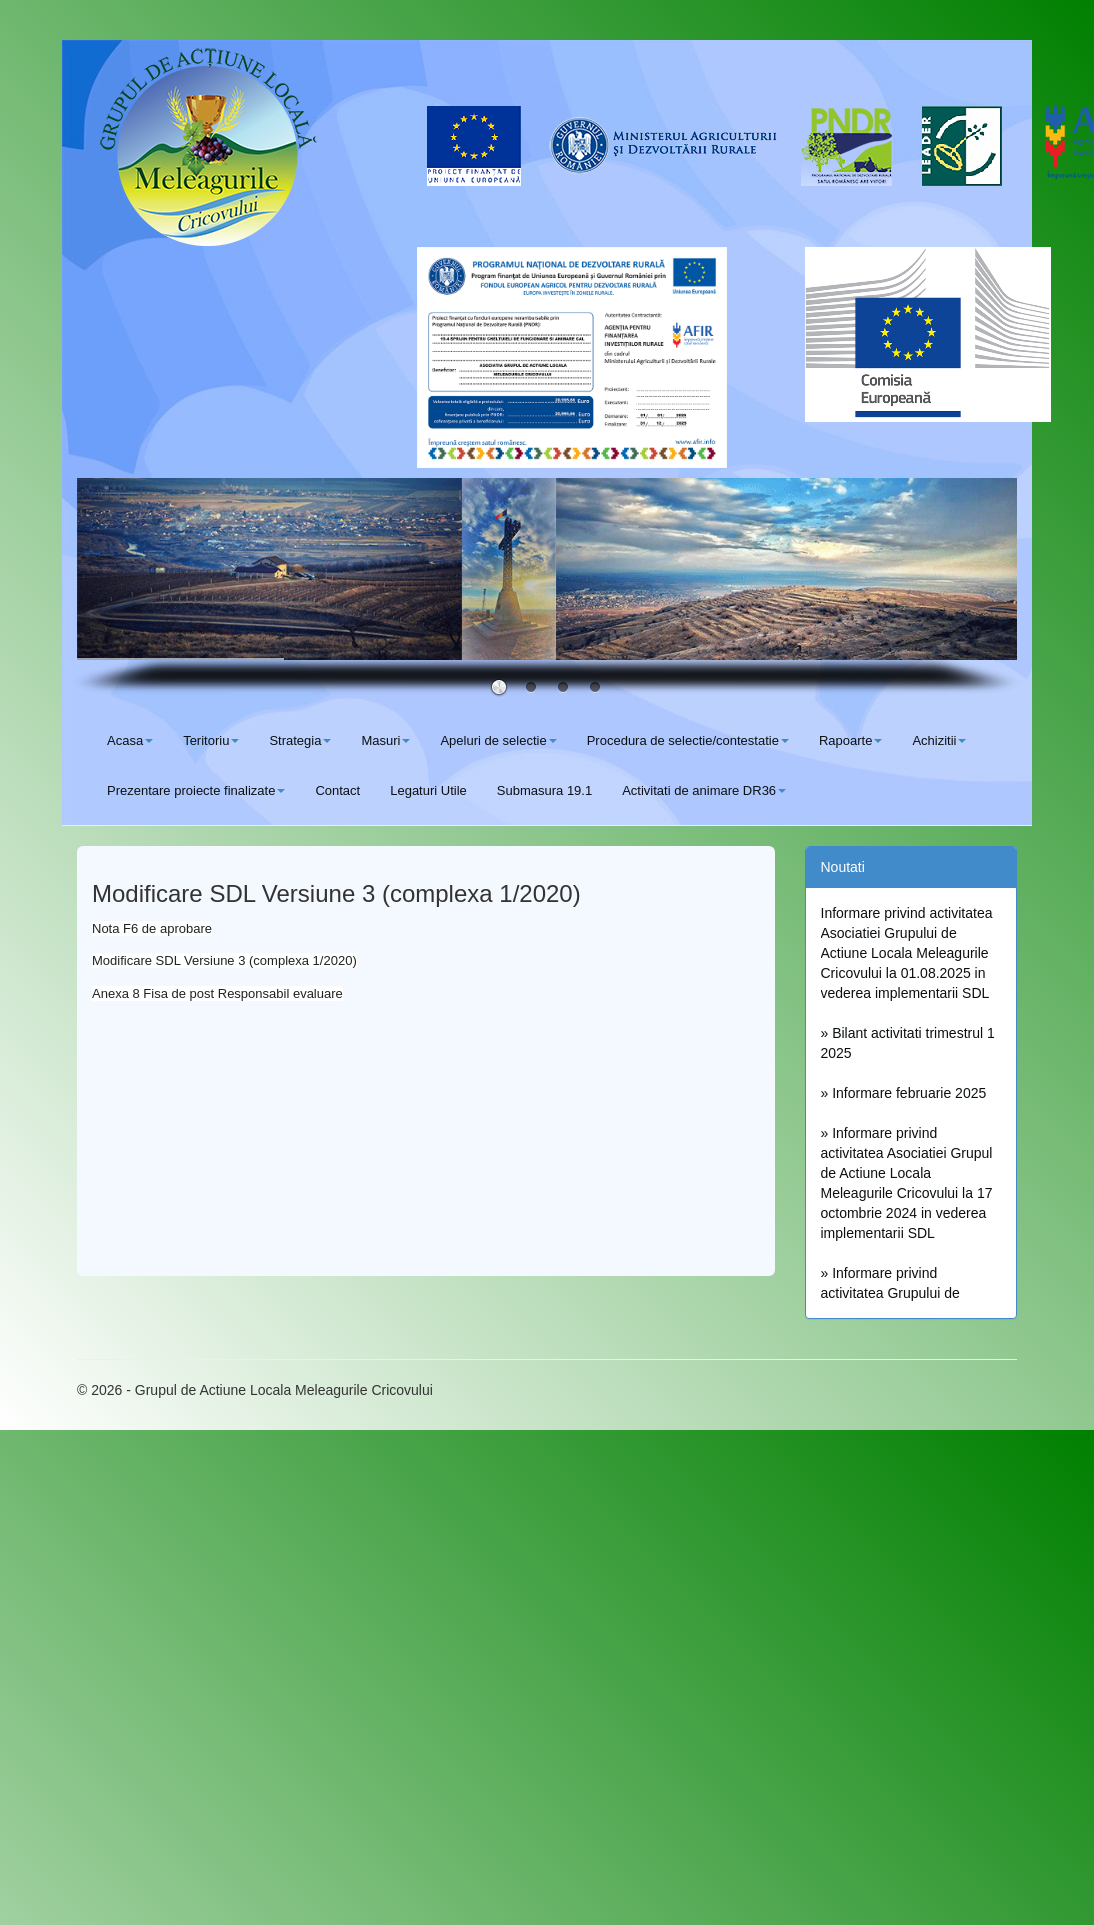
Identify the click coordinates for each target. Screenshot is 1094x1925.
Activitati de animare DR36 (704, 790)
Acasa (130, 740)
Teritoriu (211, 740)
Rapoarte (850, 740)
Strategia (300, 740)
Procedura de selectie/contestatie (688, 740)
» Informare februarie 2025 (904, 1093)
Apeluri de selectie (498, 740)
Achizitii (939, 740)
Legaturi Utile (428, 790)
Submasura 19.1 (544, 790)
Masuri (385, 740)
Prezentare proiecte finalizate (196, 790)
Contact (337, 790)
